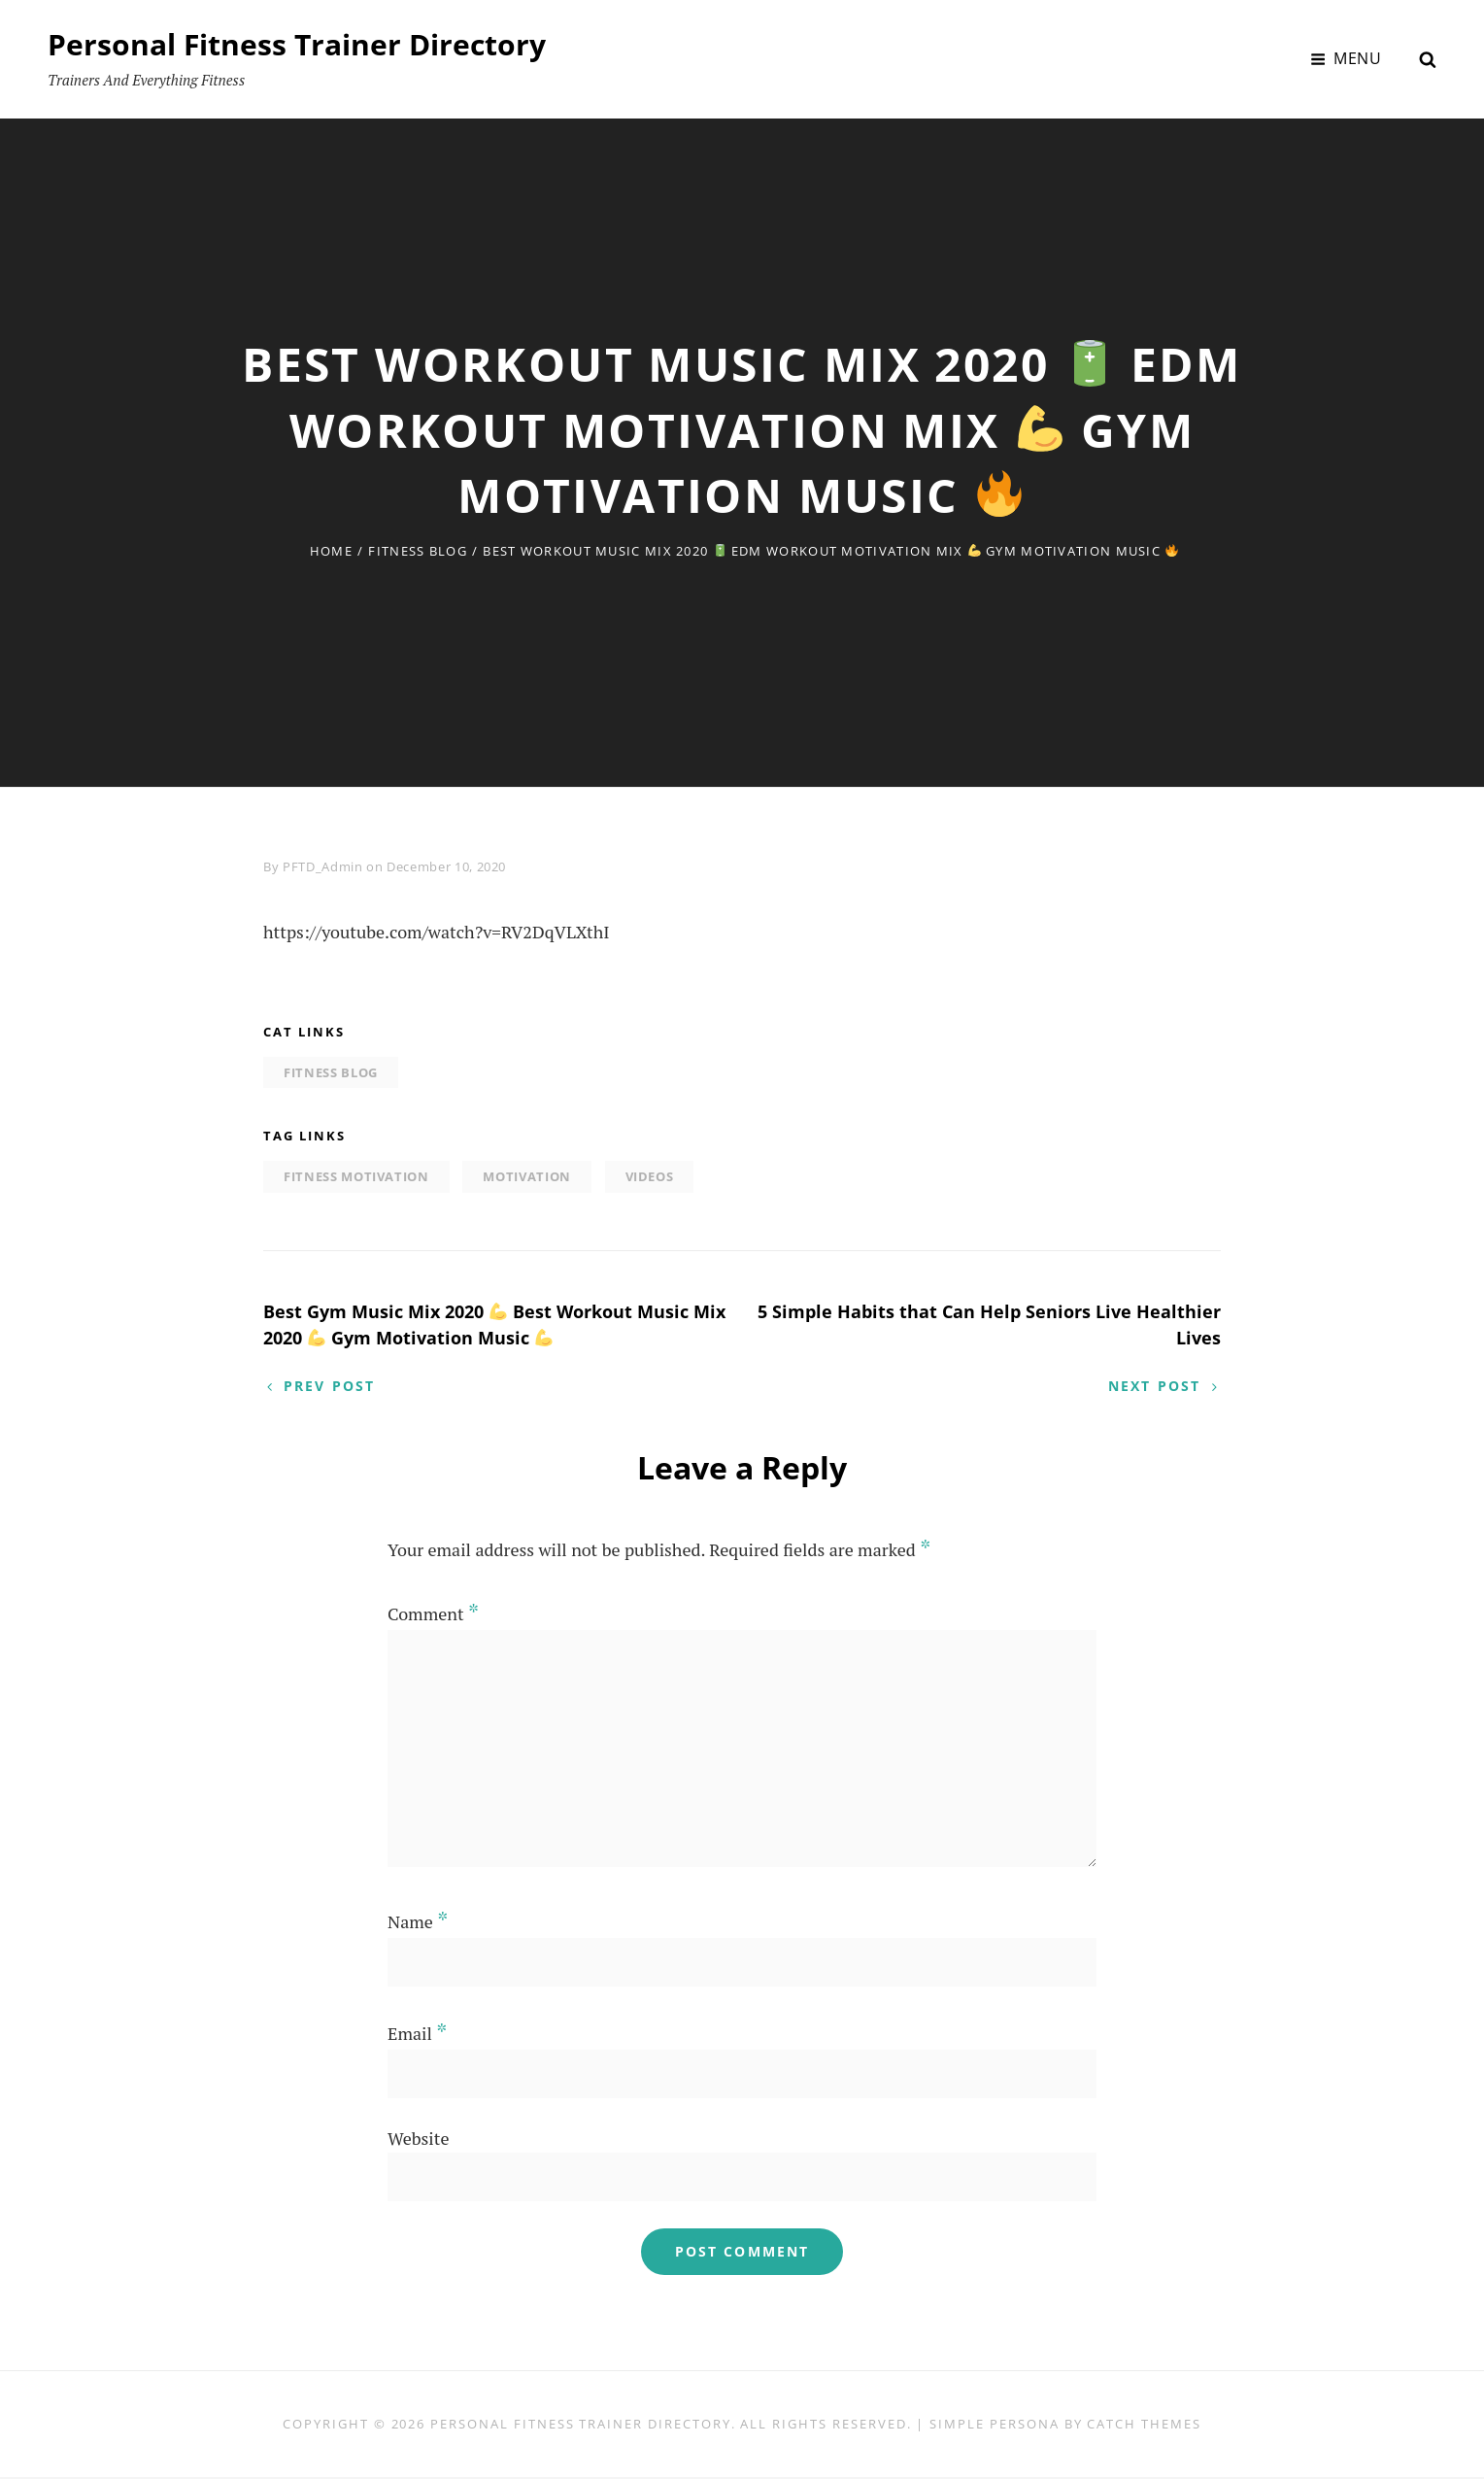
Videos (649, 1176)
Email (417, 2035)
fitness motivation (356, 1176)
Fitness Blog (417, 551)
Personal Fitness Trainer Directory (297, 44)
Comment (433, 1615)
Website (418, 2141)
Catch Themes (1143, 2425)
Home (331, 551)
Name (418, 1923)
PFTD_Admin (323, 866)
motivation (527, 1176)
